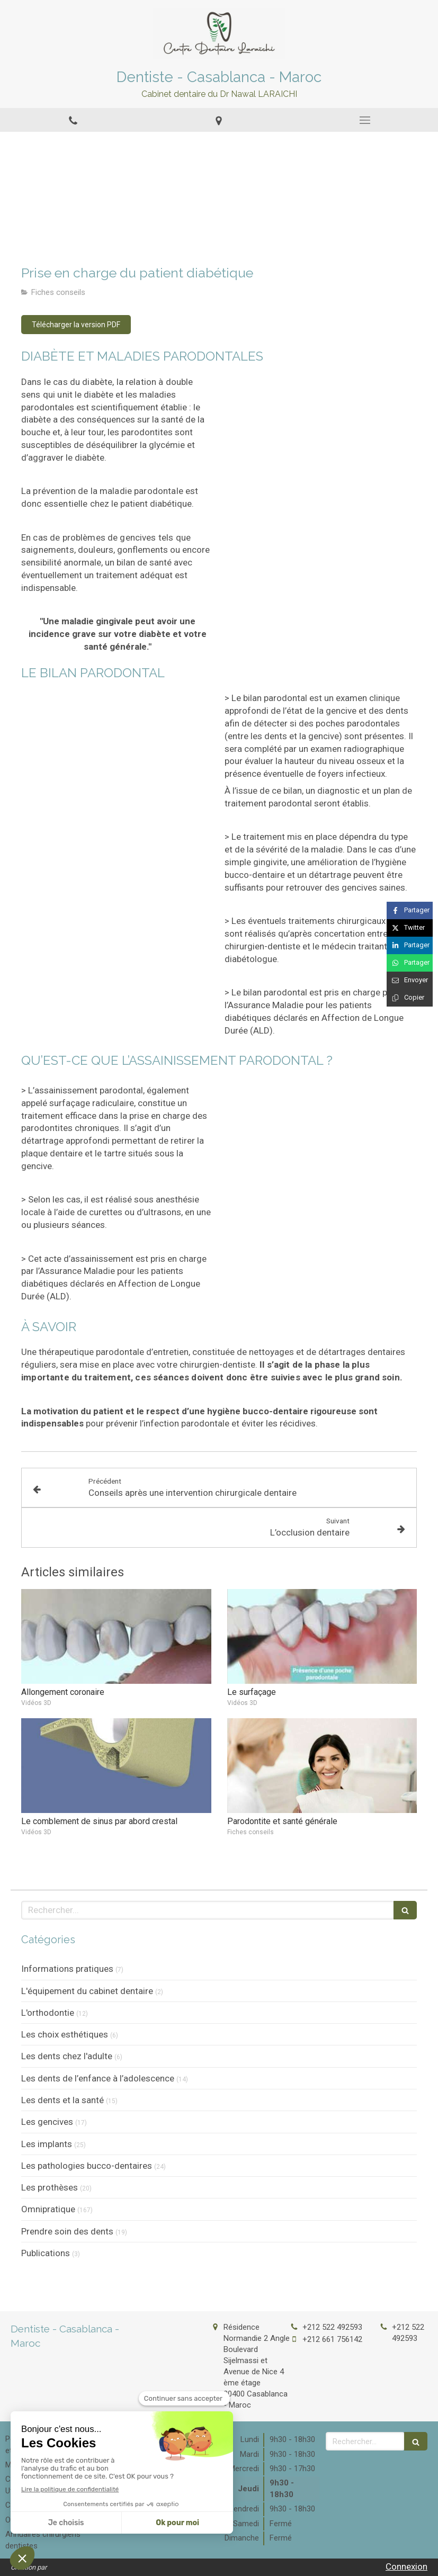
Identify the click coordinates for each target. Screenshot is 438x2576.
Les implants (46, 2144)
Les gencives (47, 2121)
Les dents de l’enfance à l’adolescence (97, 2078)
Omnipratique (48, 2209)
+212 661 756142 (332, 2339)
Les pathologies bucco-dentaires (86, 2165)
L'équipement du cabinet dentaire (87, 1991)
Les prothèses (49, 2187)
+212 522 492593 (332, 2327)
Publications (45, 2253)
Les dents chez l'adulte (66, 2056)
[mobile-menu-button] (365, 120)
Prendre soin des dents (67, 2231)
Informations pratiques (67, 1968)
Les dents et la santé (62, 2100)
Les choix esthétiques (64, 2034)
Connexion (406, 2566)
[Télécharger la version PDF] (76, 324)
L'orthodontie (47, 2012)
